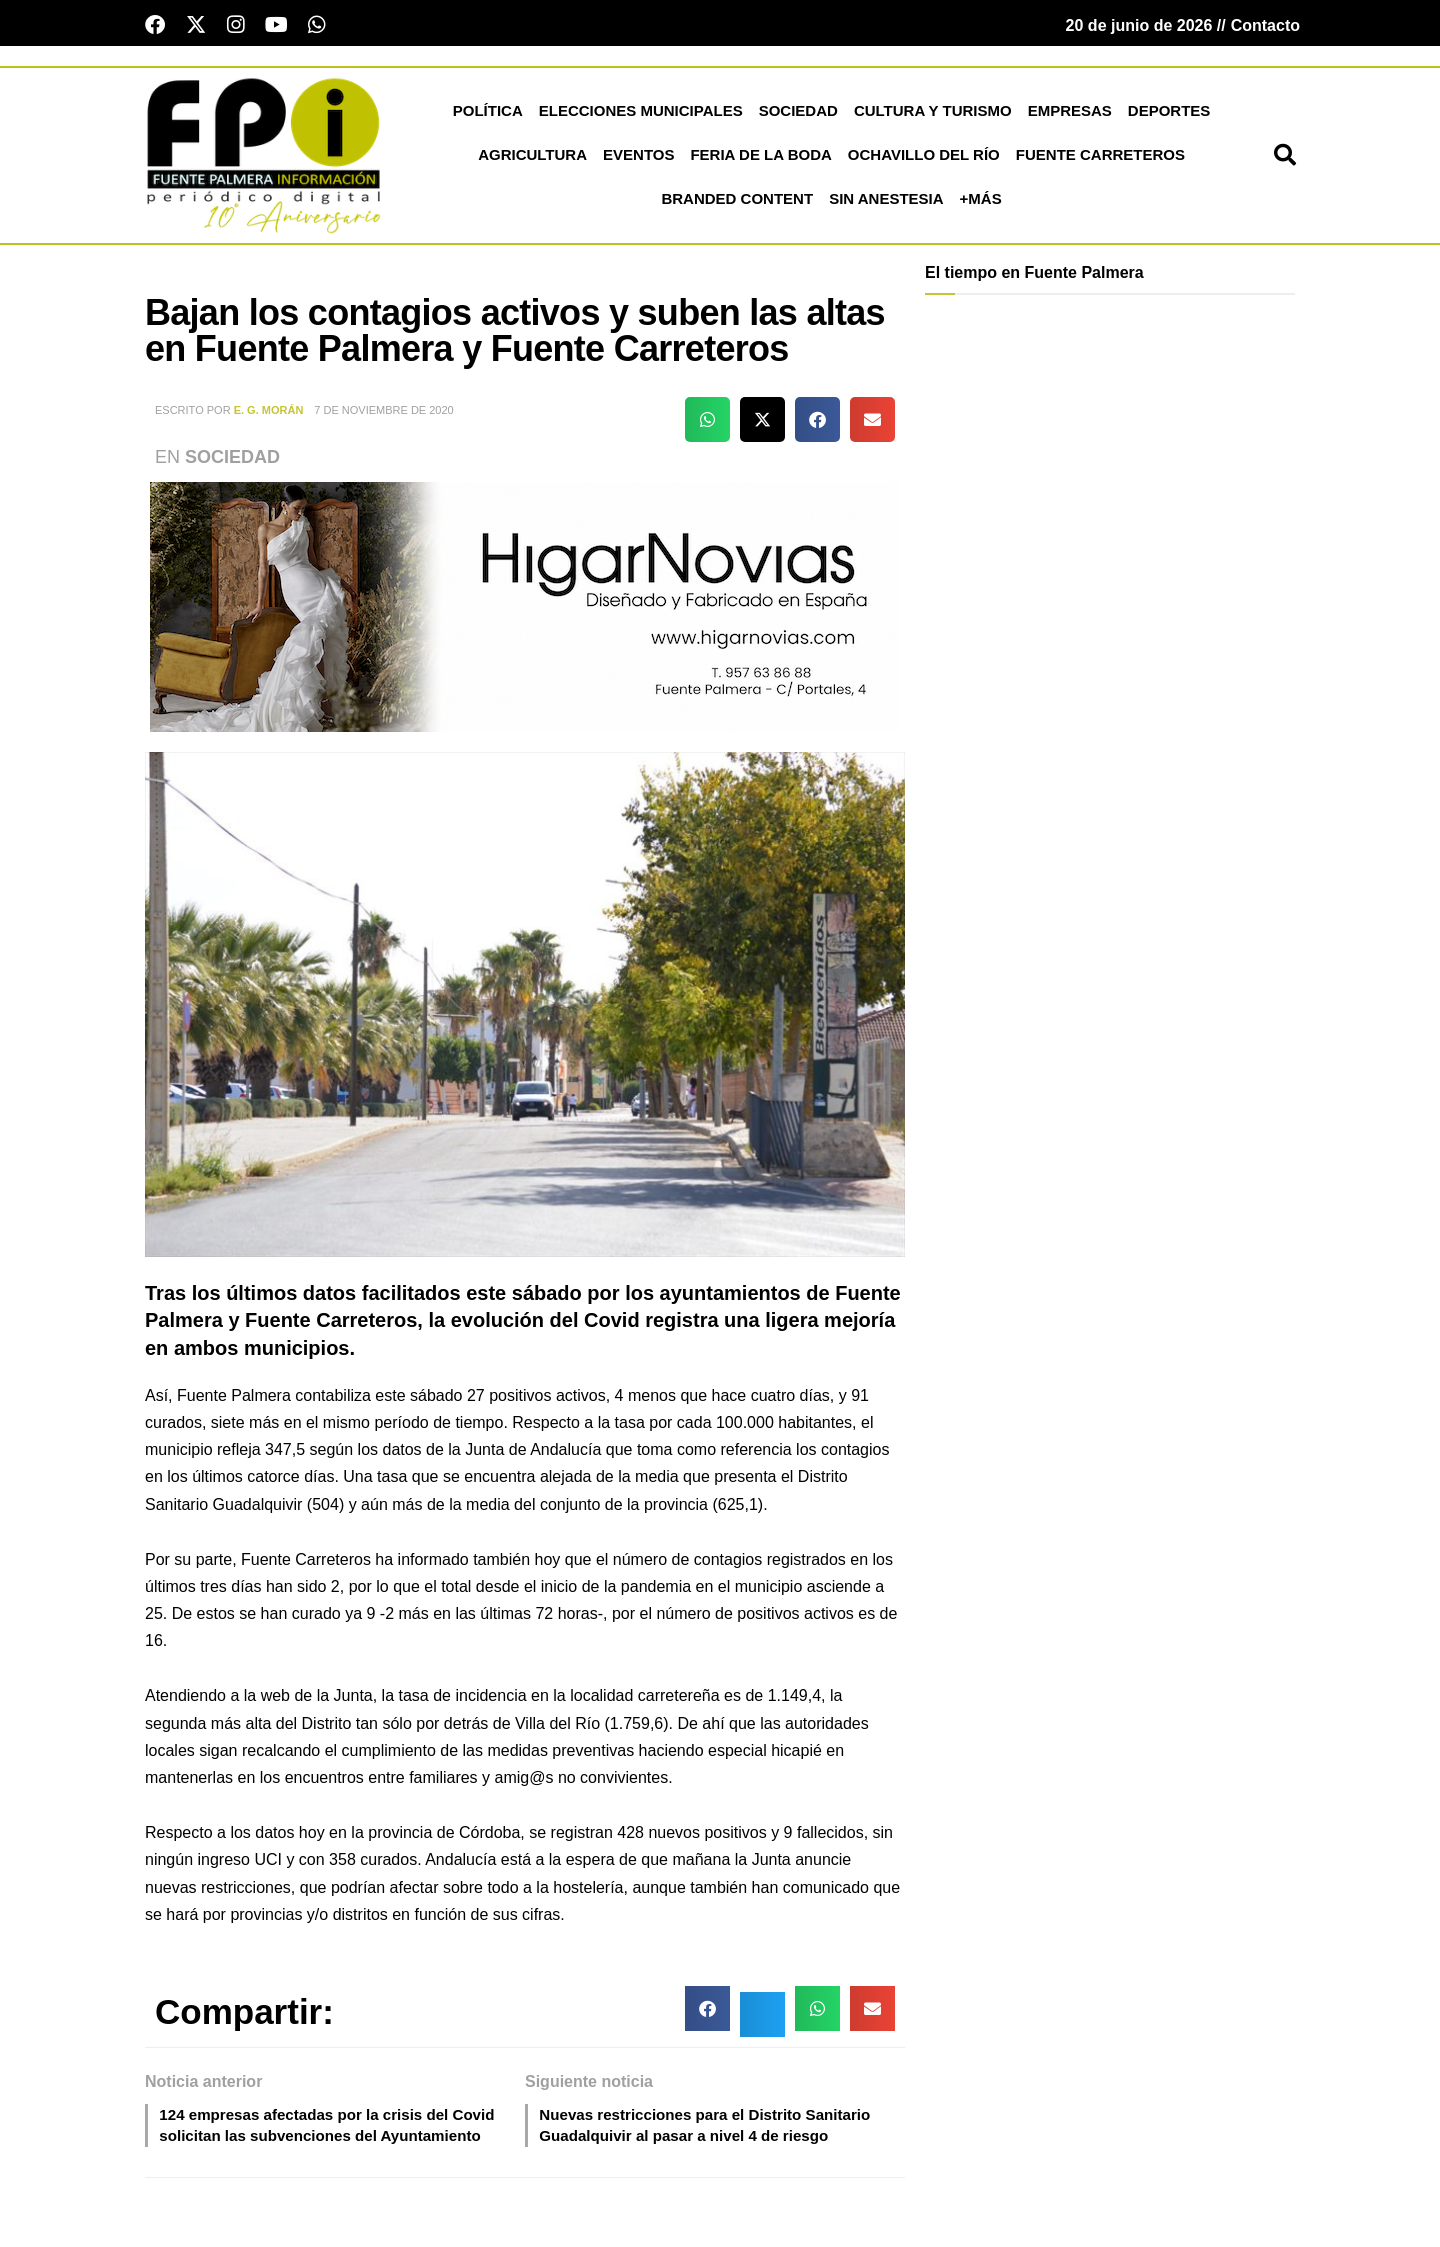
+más (981, 202)
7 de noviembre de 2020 (383, 414)
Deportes (1169, 114)
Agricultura (532, 158)
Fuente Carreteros (1100, 158)
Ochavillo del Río (924, 158)
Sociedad (798, 114)
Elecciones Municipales (641, 114)
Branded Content (737, 202)
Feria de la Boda (760, 158)
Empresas (1070, 114)
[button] (1285, 159)
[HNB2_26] (525, 608)
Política (488, 114)
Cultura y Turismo (933, 114)
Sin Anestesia (886, 202)
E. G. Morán (269, 414)
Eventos (638, 158)
